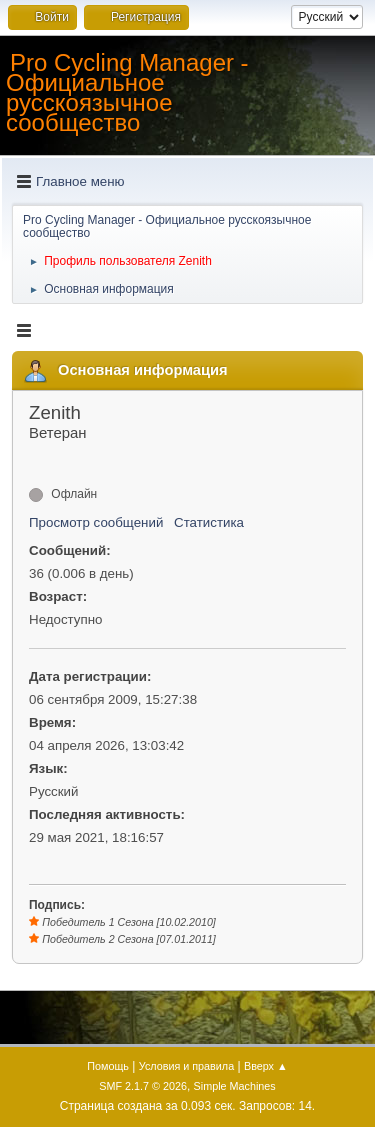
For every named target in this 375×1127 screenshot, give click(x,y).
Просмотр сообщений (96, 522)
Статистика (209, 522)
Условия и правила (186, 1066)
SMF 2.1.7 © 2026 (143, 1086)
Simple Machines (235, 1086)
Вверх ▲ (266, 1066)
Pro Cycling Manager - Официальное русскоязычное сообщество (127, 92)
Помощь (108, 1066)
